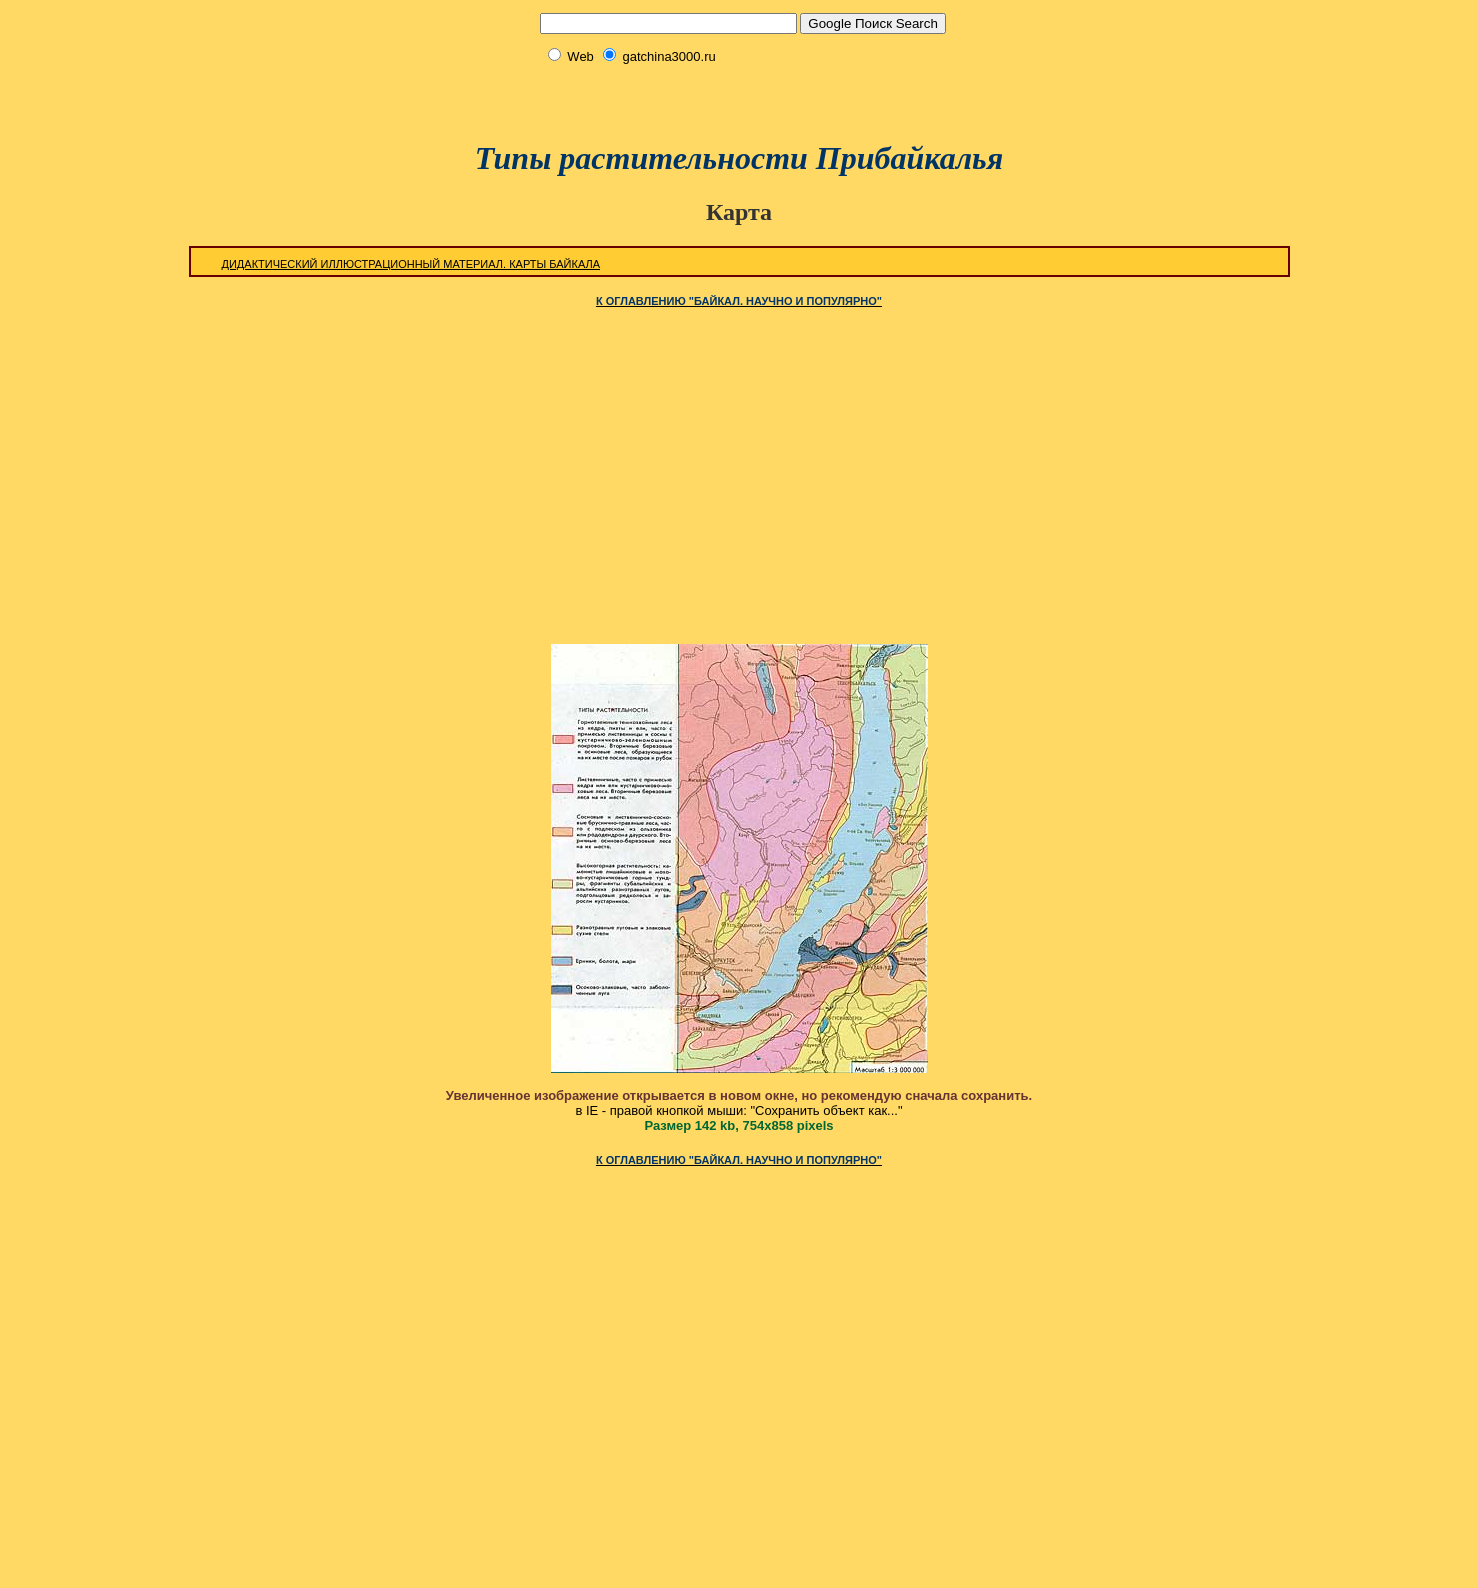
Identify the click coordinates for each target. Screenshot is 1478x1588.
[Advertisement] (739, 93)
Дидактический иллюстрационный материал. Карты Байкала (411, 264)
